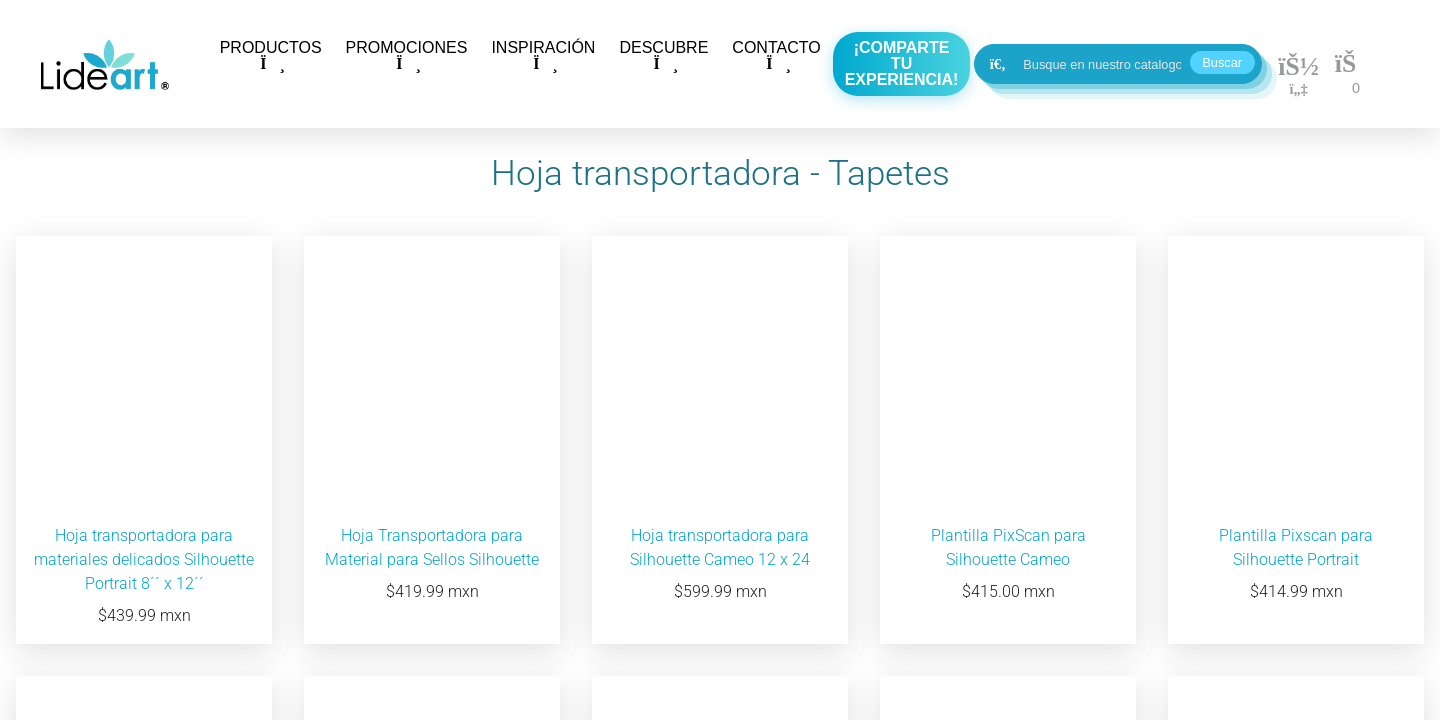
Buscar (1222, 62)
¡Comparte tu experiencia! (902, 63)
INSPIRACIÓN (543, 55)
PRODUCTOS (271, 55)
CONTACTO (776, 55)
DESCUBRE (663, 55)
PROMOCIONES (407, 55)
